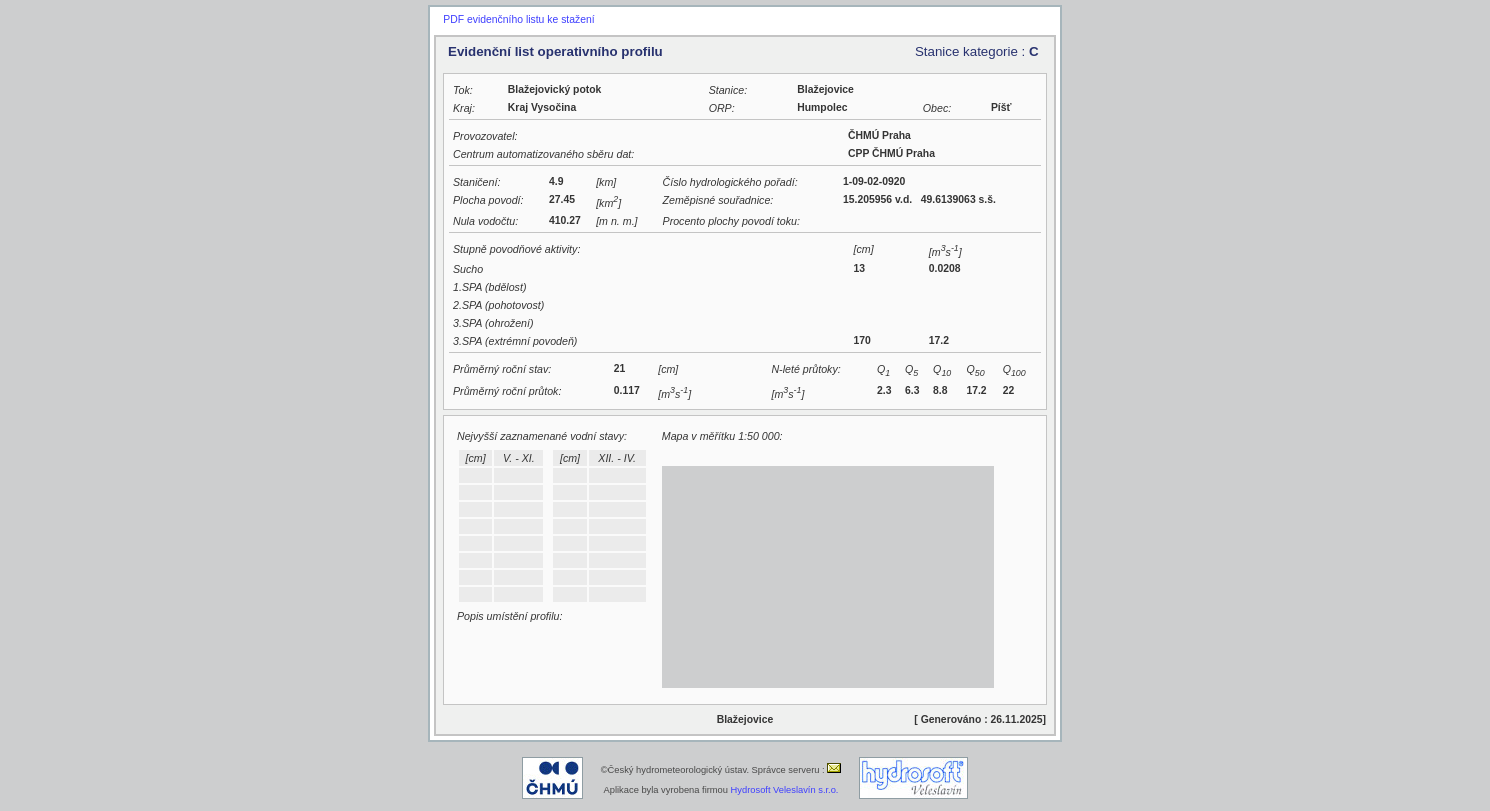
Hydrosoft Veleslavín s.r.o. (785, 790)
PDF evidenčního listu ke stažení (518, 19)
